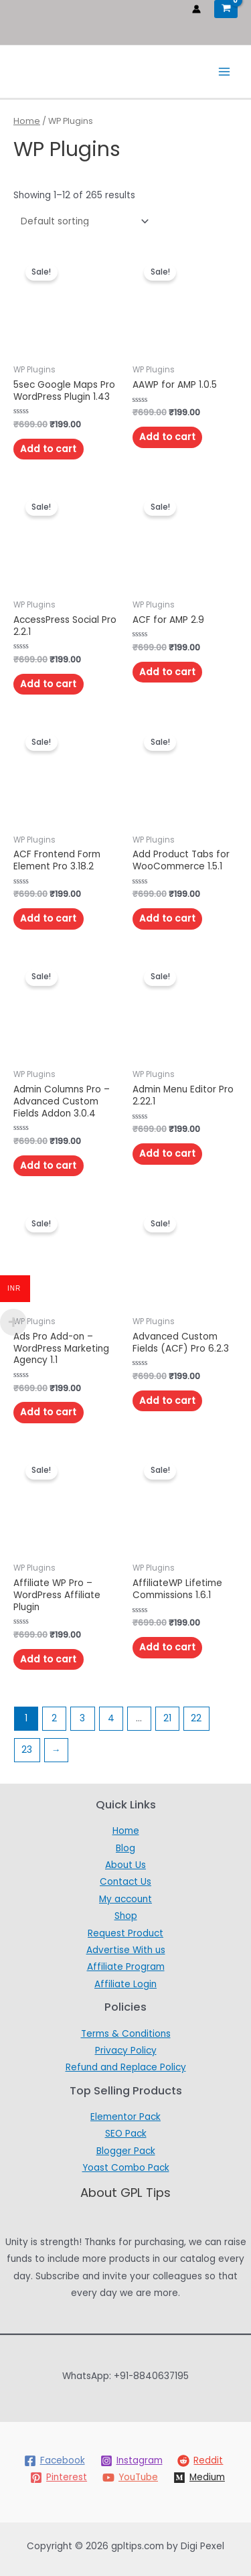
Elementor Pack (125, 2116)
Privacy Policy (126, 2050)
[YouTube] (130, 2478)
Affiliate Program (126, 1966)
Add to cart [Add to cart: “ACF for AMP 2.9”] (167, 672)
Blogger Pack (125, 2151)
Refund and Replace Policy (126, 2067)
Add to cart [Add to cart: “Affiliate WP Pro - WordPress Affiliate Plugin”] (48, 1659)
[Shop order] (82, 221)
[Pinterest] (59, 2478)
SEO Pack (126, 2133)
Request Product (125, 1933)
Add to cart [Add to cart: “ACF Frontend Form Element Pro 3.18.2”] (48, 918)
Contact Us (125, 1881)
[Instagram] (131, 2461)
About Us (125, 1865)
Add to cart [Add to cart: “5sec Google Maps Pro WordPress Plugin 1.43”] (48, 449)
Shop (125, 1916)
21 (167, 1718)
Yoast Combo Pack (125, 2167)
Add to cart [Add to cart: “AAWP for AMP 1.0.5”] (167, 437)
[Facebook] (54, 2461)
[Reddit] (200, 2461)
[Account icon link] (196, 9)
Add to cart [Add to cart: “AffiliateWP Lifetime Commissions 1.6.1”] (167, 1647)
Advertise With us (125, 1950)
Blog (125, 1848)
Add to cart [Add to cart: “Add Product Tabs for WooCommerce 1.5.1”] (167, 918)
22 (196, 1718)
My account (125, 1899)
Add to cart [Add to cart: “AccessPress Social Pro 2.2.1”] (48, 684)
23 (26, 1749)
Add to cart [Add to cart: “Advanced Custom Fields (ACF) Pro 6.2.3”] (167, 1400)
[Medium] (198, 2478)
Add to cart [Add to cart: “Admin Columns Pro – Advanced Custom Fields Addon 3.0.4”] (48, 1165)
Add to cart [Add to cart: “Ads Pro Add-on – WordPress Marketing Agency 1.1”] (48, 1412)
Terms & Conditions (126, 2033)
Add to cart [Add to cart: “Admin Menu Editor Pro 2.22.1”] (167, 1153)
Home (26, 121)
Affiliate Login (125, 1984)
